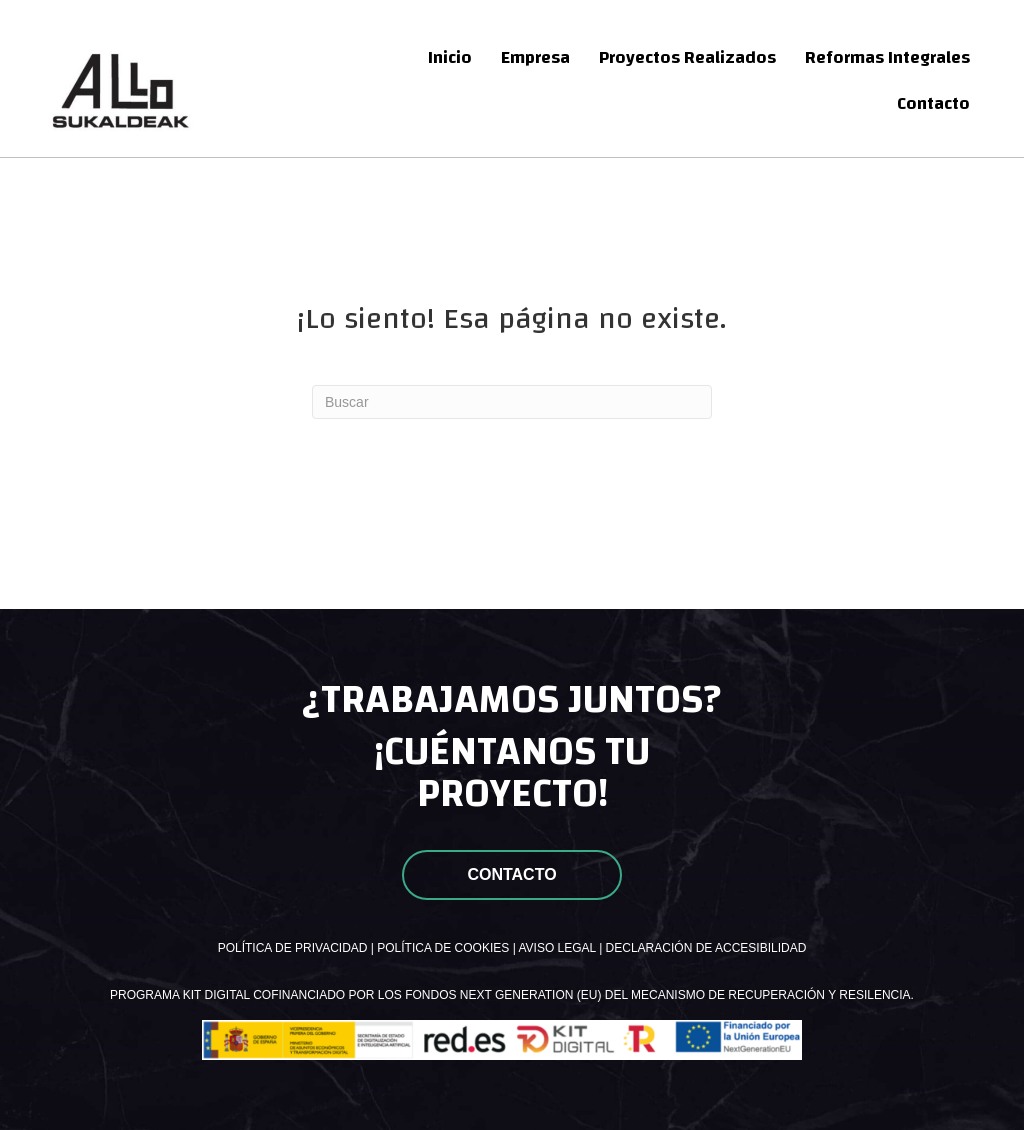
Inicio (450, 57)
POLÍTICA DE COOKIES (443, 948)
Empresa (535, 57)
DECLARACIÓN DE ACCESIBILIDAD (706, 948)
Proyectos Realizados (687, 57)
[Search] (512, 402)
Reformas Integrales (887, 57)
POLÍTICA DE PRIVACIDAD (293, 948)
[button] (512, 875)
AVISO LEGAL (556, 948)
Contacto (933, 103)
